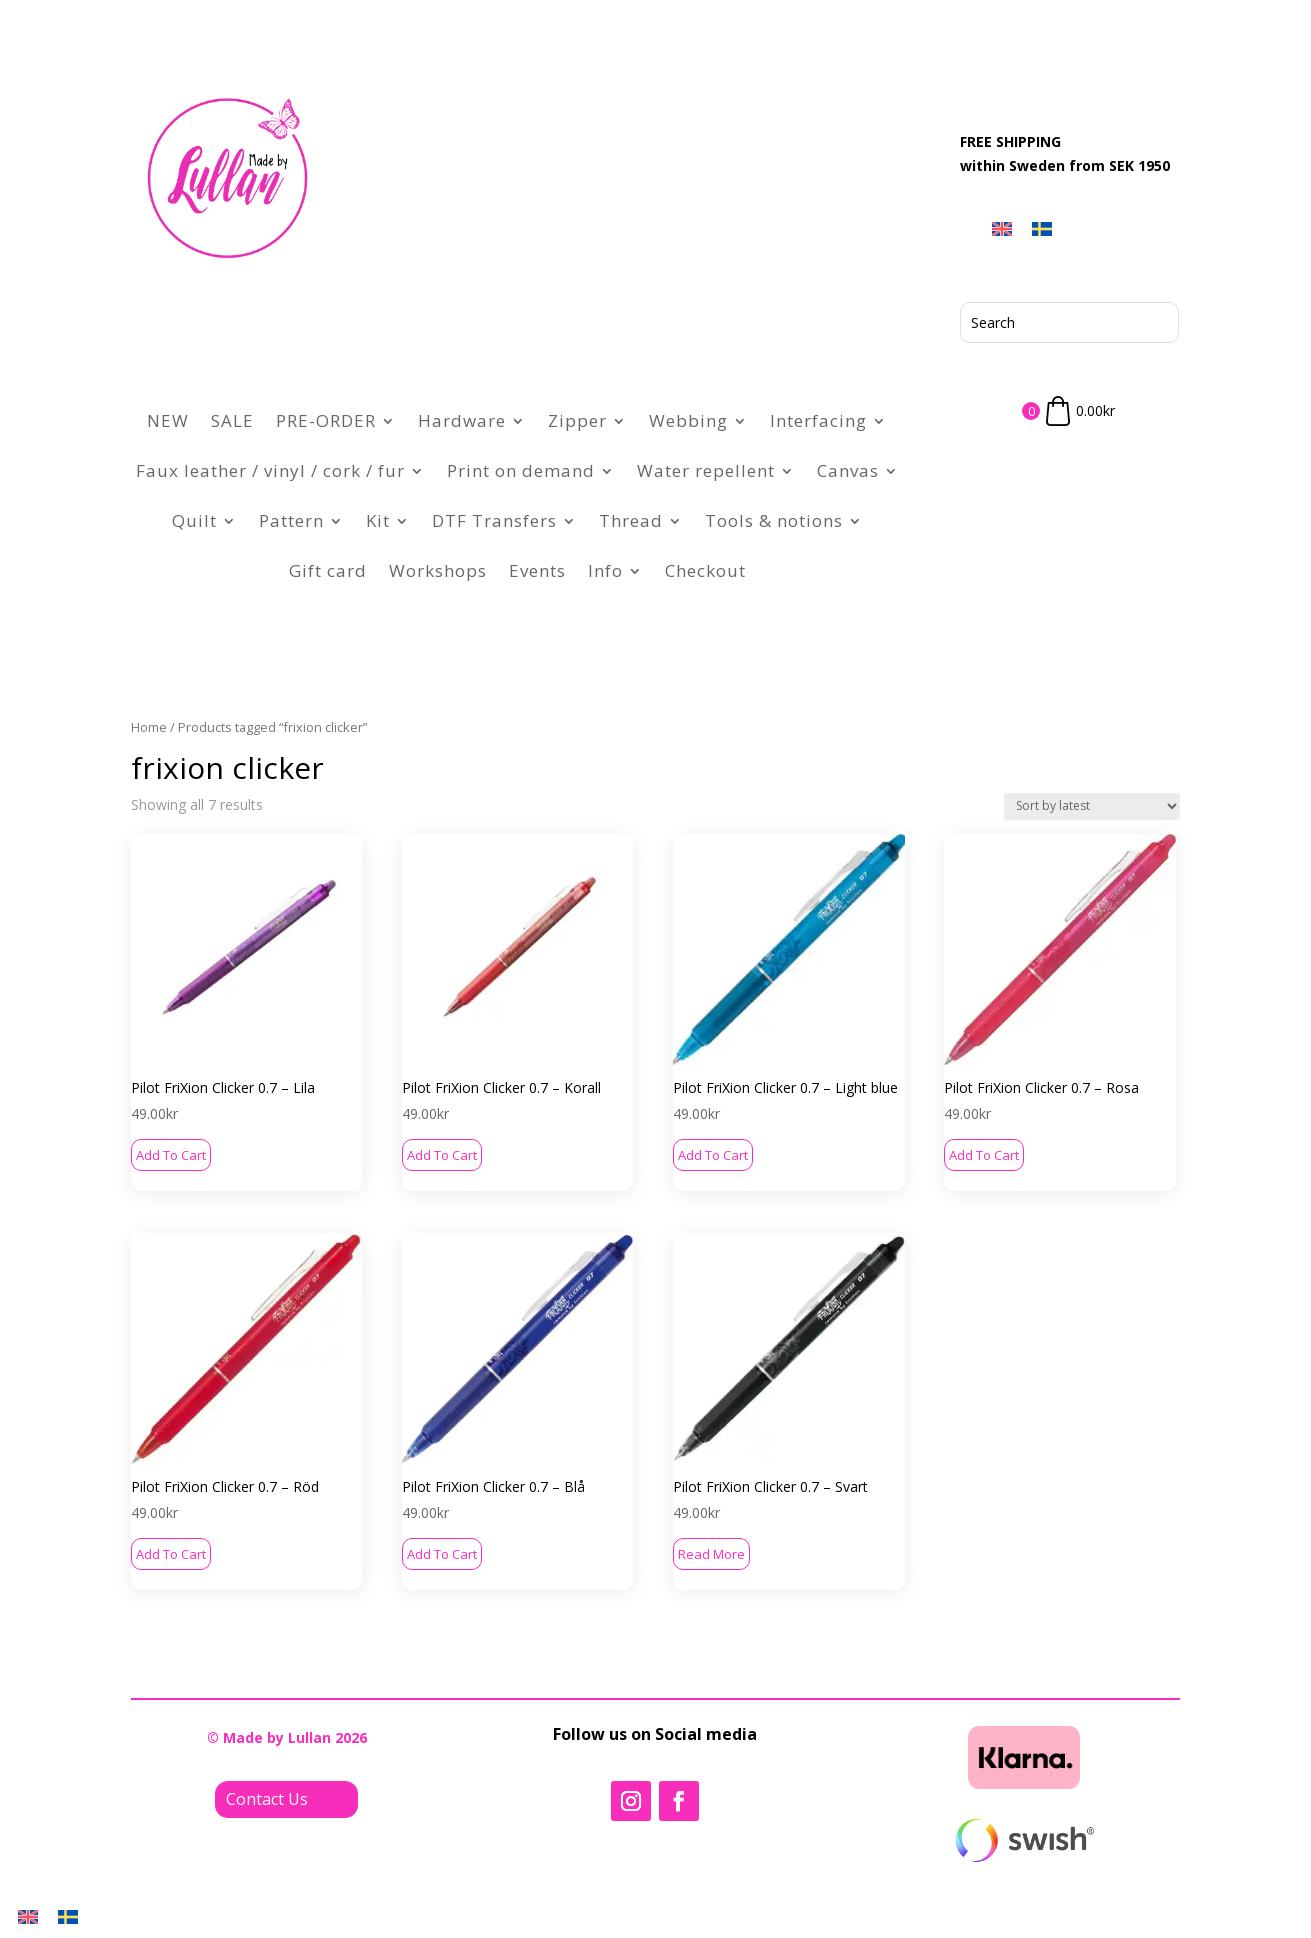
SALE (232, 420)
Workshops (438, 570)
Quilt (194, 520)
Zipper (577, 420)
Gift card (328, 570)
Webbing (688, 420)
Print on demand (521, 470)
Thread (631, 520)
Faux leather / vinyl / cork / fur (270, 470)
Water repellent (706, 470)
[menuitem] (1002, 229)
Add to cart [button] (171, 1155)
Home (149, 727)
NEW (168, 420)
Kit (378, 520)
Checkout (705, 570)
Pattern (291, 520)
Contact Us (267, 1799)
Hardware (462, 420)
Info (605, 570)
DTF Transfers (494, 520)
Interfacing (818, 420)
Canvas (848, 470)
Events (537, 570)
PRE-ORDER (326, 420)
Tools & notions (774, 520)
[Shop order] (1092, 806)
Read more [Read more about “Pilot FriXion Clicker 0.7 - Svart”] (711, 1554)
